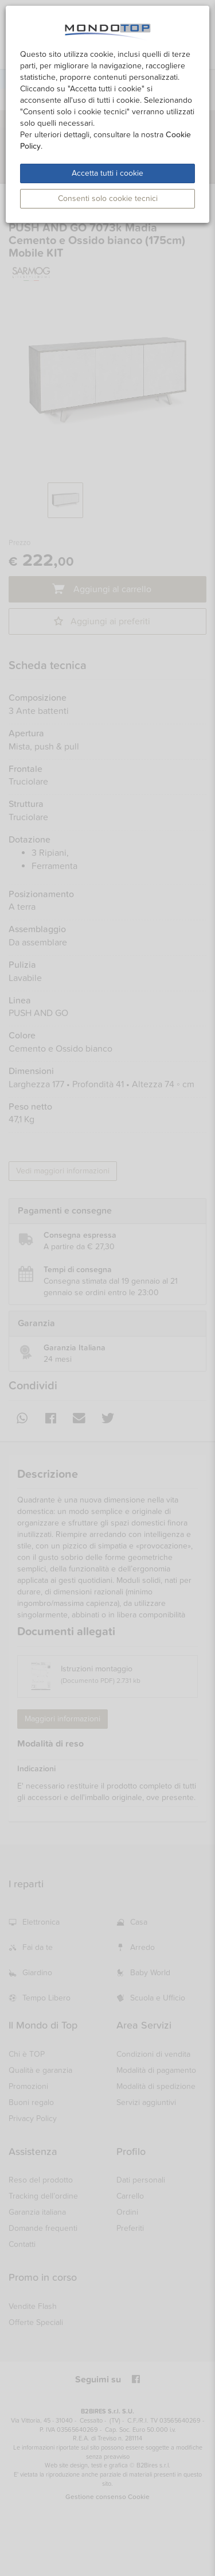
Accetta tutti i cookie (107, 173)
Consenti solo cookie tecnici (108, 198)
